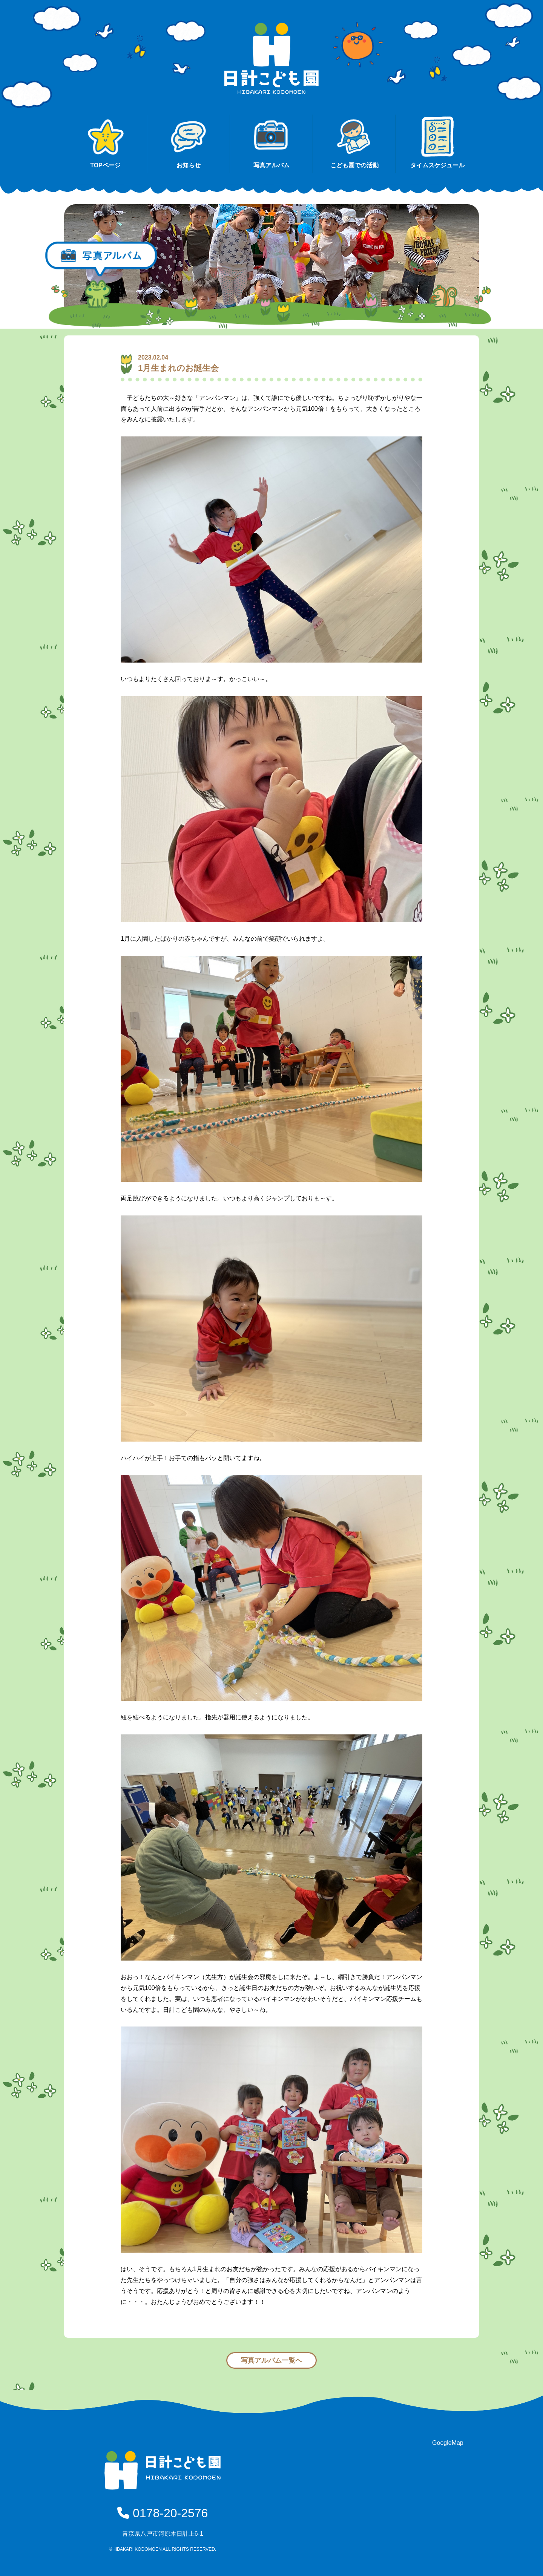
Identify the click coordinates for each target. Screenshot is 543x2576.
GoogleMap (447, 2443)
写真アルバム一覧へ (271, 2360)
